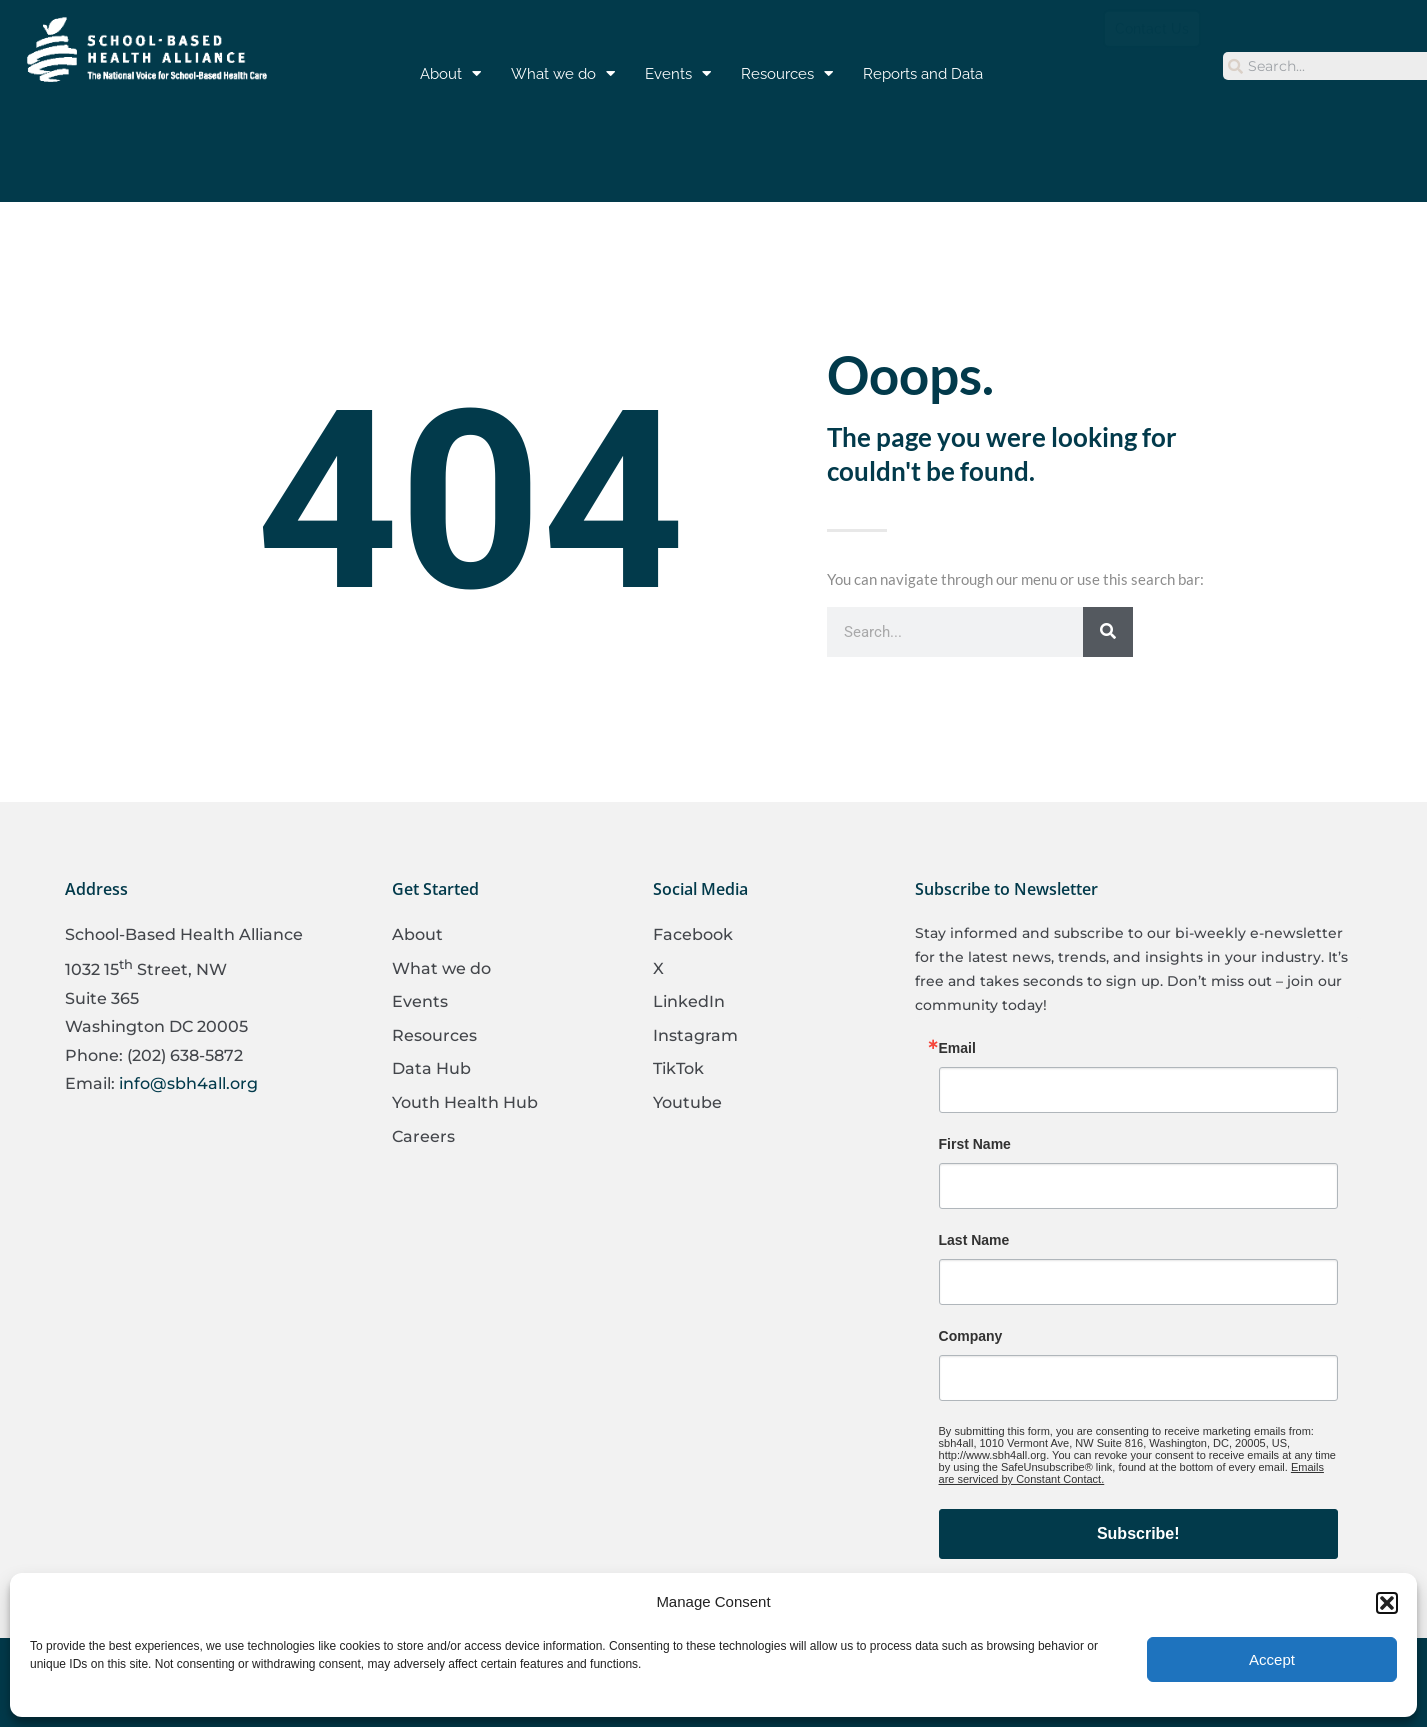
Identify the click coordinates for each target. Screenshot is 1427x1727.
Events (678, 73)
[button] (1387, 1603)
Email (957, 1048)
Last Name (974, 1240)
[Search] (1108, 632)
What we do (563, 73)
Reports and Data (923, 74)
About (450, 73)
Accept (1272, 1659)
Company (971, 1336)
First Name (975, 1144)
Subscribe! (1138, 1533)
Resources (787, 73)
